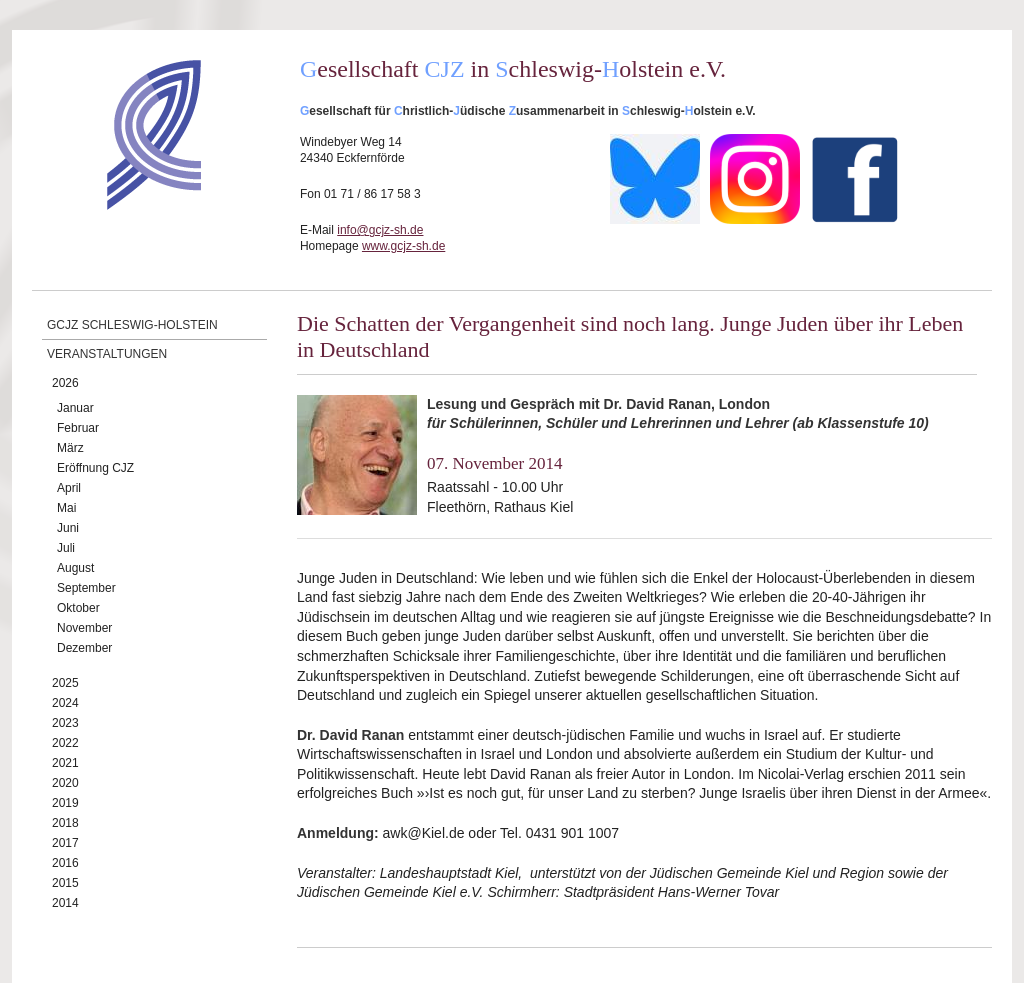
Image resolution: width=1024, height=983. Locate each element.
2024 (65, 703)
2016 (65, 863)
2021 (65, 763)
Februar (78, 428)
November (84, 628)
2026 (65, 383)
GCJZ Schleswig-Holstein (132, 325)
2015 (65, 883)
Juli (66, 548)
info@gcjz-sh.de (380, 230)
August (75, 568)
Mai (66, 508)
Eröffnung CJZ (95, 468)
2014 (65, 903)
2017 (65, 843)
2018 (65, 823)
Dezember (84, 648)
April (69, 488)
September (86, 588)
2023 (65, 723)
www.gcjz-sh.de (403, 246)
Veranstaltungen (107, 354)
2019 (65, 803)
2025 (65, 683)
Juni (68, 528)
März (70, 448)
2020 (65, 783)
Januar (75, 408)
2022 (65, 743)
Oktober (78, 608)
